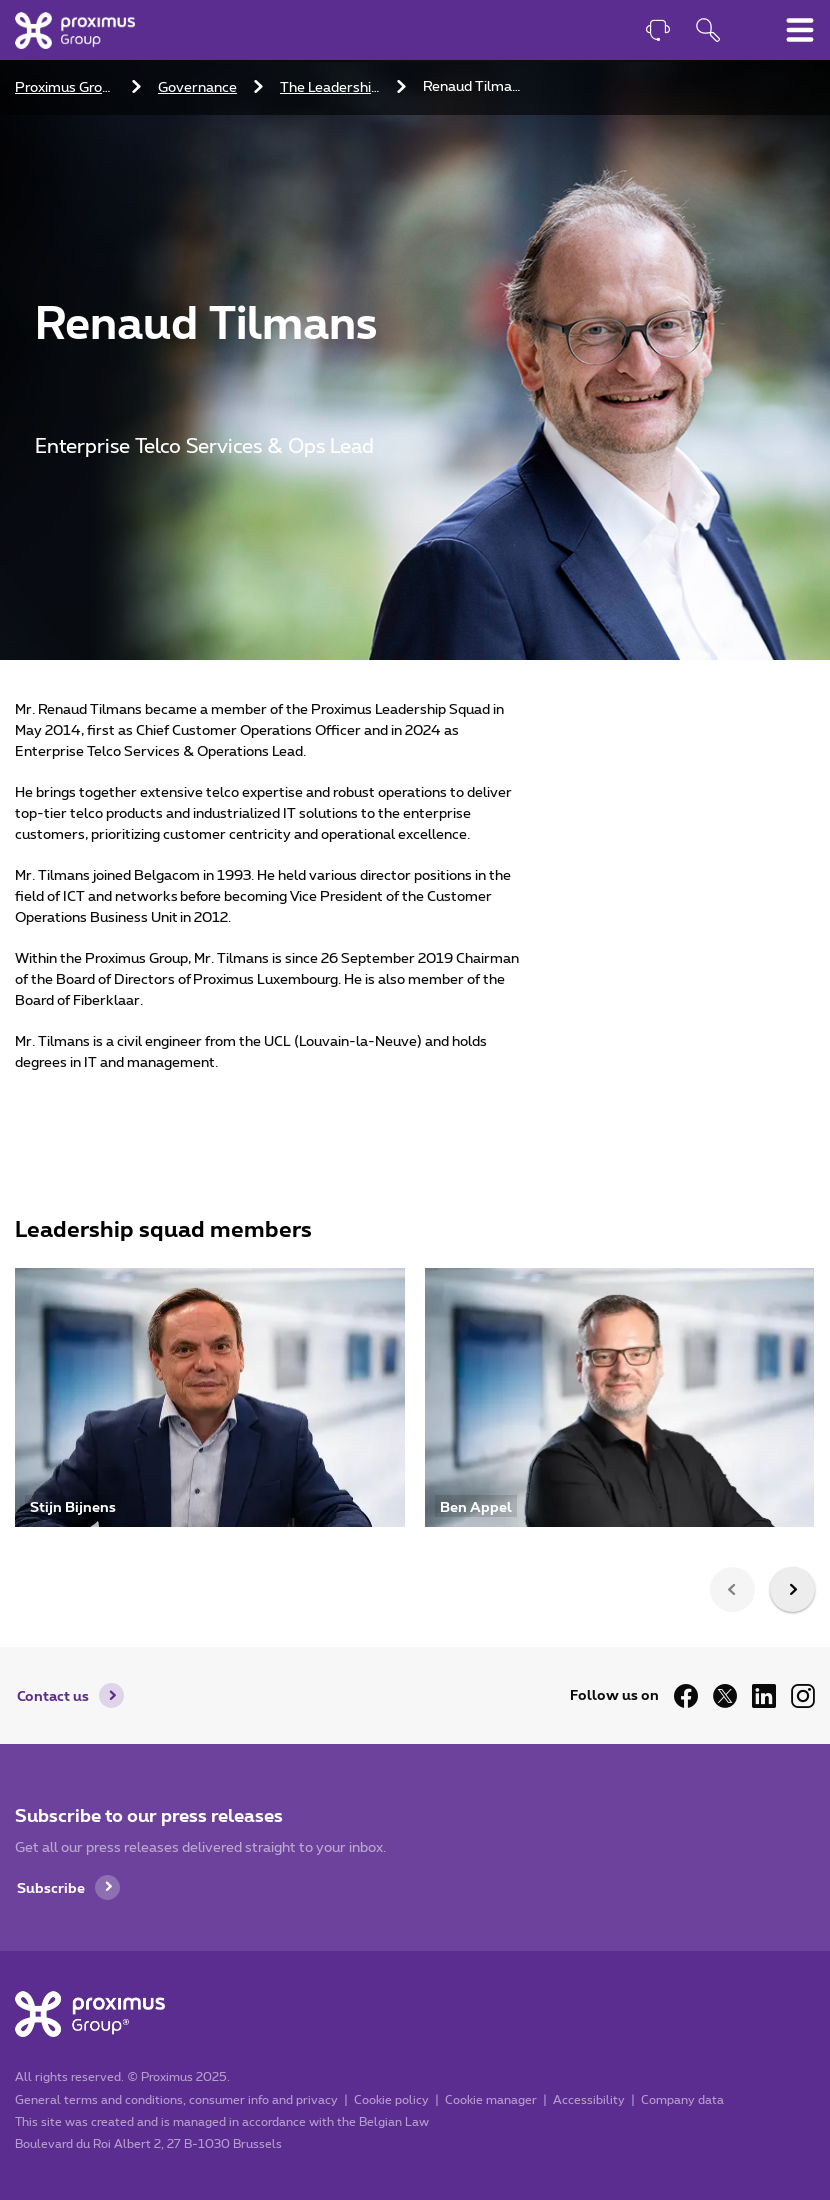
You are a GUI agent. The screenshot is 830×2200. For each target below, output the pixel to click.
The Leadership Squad (332, 88)
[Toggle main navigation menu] (800, 30)
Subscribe (51, 1887)
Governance (197, 88)
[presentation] (732, 1589)
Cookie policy (391, 2100)
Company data (682, 2100)
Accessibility (589, 2100)
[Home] (75, 30)
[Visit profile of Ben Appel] (620, 1398)
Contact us (53, 1695)
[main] (415, 803)
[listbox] (415, 1408)
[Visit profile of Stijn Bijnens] (210, 1398)
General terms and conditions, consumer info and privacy (176, 2100)
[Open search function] (708, 32)
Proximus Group (66, 88)
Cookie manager (491, 2100)
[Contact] (658, 32)
